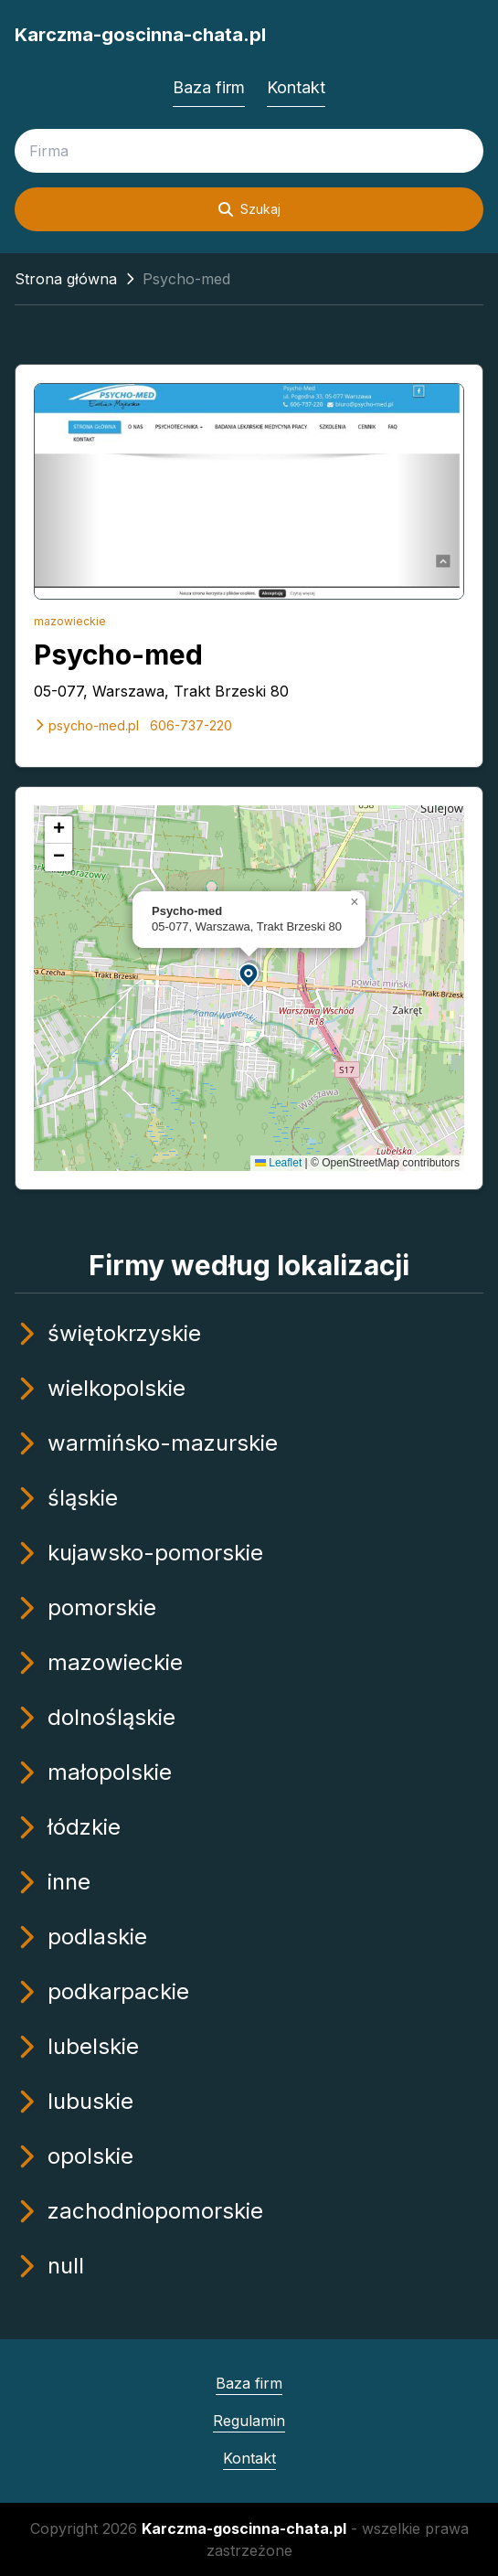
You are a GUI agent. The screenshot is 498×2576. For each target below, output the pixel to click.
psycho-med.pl (86, 725)
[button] (249, 974)
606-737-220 (191, 725)
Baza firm (209, 87)
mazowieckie (70, 621)
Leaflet (278, 1162)
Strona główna (66, 279)
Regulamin (249, 2420)
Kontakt (296, 87)
